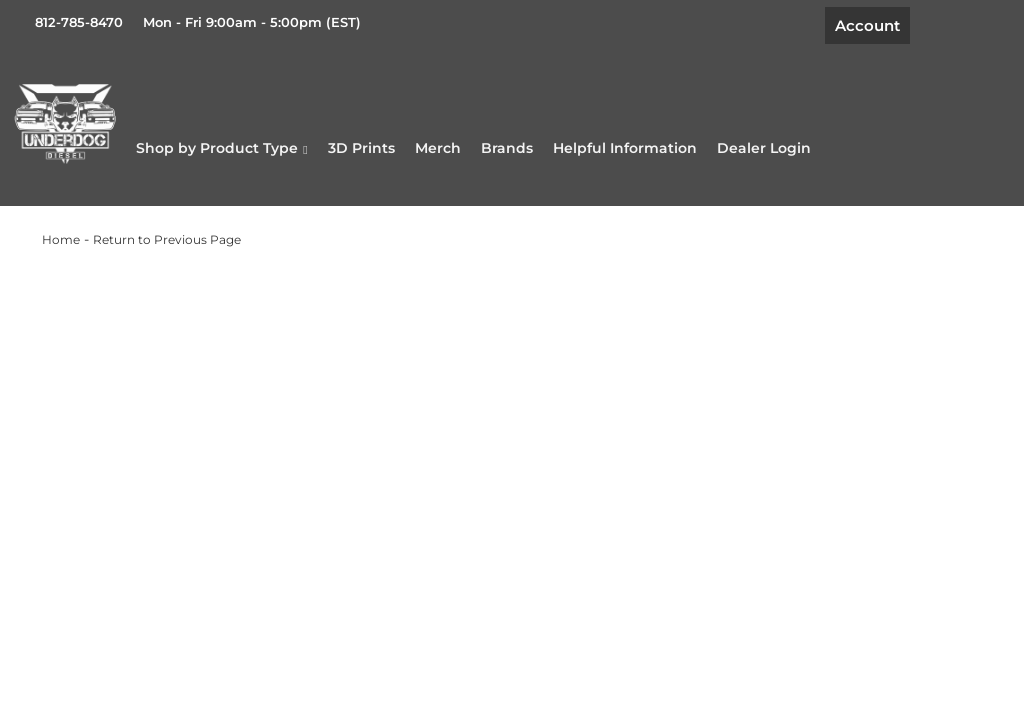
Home (61, 250)
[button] (310, 152)
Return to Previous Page (167, 250)
